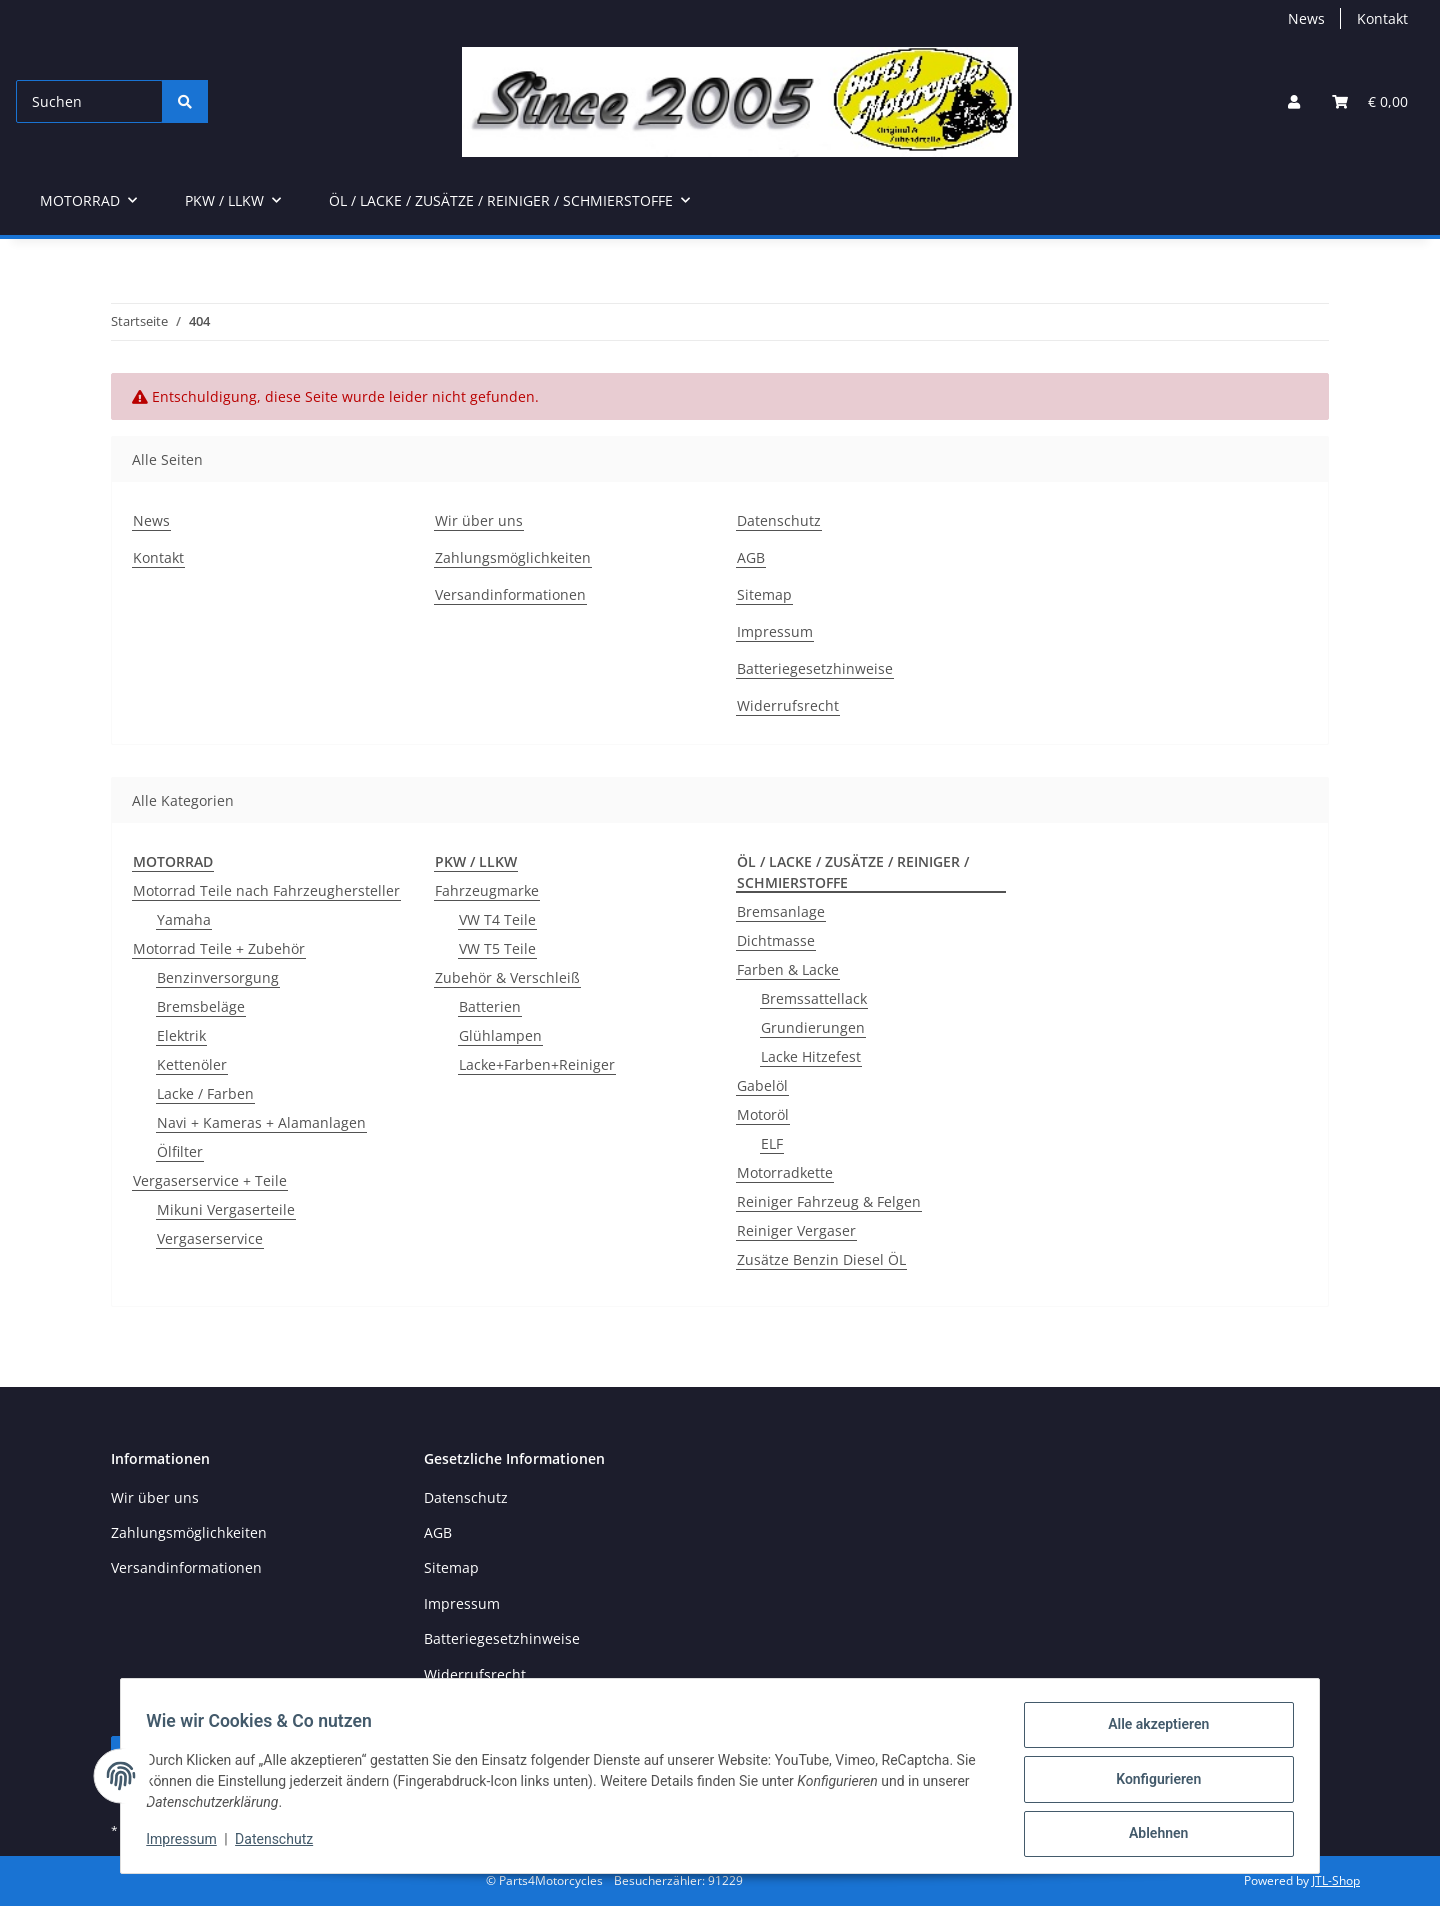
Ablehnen (1151, 1835)
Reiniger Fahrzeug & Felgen (829, 1201)
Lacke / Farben (205, 1093)
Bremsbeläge (201, 1006)
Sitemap (764, 594)
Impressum (188, 1844)
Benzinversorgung (218, 977)
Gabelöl (762, 1085)
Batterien (490, 1006)
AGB (751, 557)
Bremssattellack (814, 998)
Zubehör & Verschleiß (507, 977)
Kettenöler (192, 1064)
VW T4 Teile (497, 919)
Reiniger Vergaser (796, 1230)
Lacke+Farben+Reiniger (537, 1064)
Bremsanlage (781, 911)
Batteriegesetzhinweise (815, 668)
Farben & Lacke (788, 969)
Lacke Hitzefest (811, 1056)
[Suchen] (89, 101)
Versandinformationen (510, 594)
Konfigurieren (1151, 1783)
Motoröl (763, 1114)
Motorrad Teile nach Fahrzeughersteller (266, 890)
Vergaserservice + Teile (210, 1180)
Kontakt (1382, 18)
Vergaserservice (210, 1238)
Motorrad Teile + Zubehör (219, 948)
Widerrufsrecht (788, 705)
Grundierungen (813, 1027)
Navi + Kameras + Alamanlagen (261, 1122)
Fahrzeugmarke (487, 890)
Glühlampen (500, 1035)
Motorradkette (785, 1172)
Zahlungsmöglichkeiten (513, 557)
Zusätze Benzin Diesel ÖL (821, 1259)
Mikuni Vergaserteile (226, 1209)
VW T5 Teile (497, 948)
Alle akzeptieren (1151, 1731)
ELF (772, 1143)
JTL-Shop (1336, 1880)
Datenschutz (281, 1844)
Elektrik (181, 1035)
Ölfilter (180, 1151)
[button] (1294, 101)
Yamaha (184, 919)
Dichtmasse (776, 940)
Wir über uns (479, 520)
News (1306, 18)
